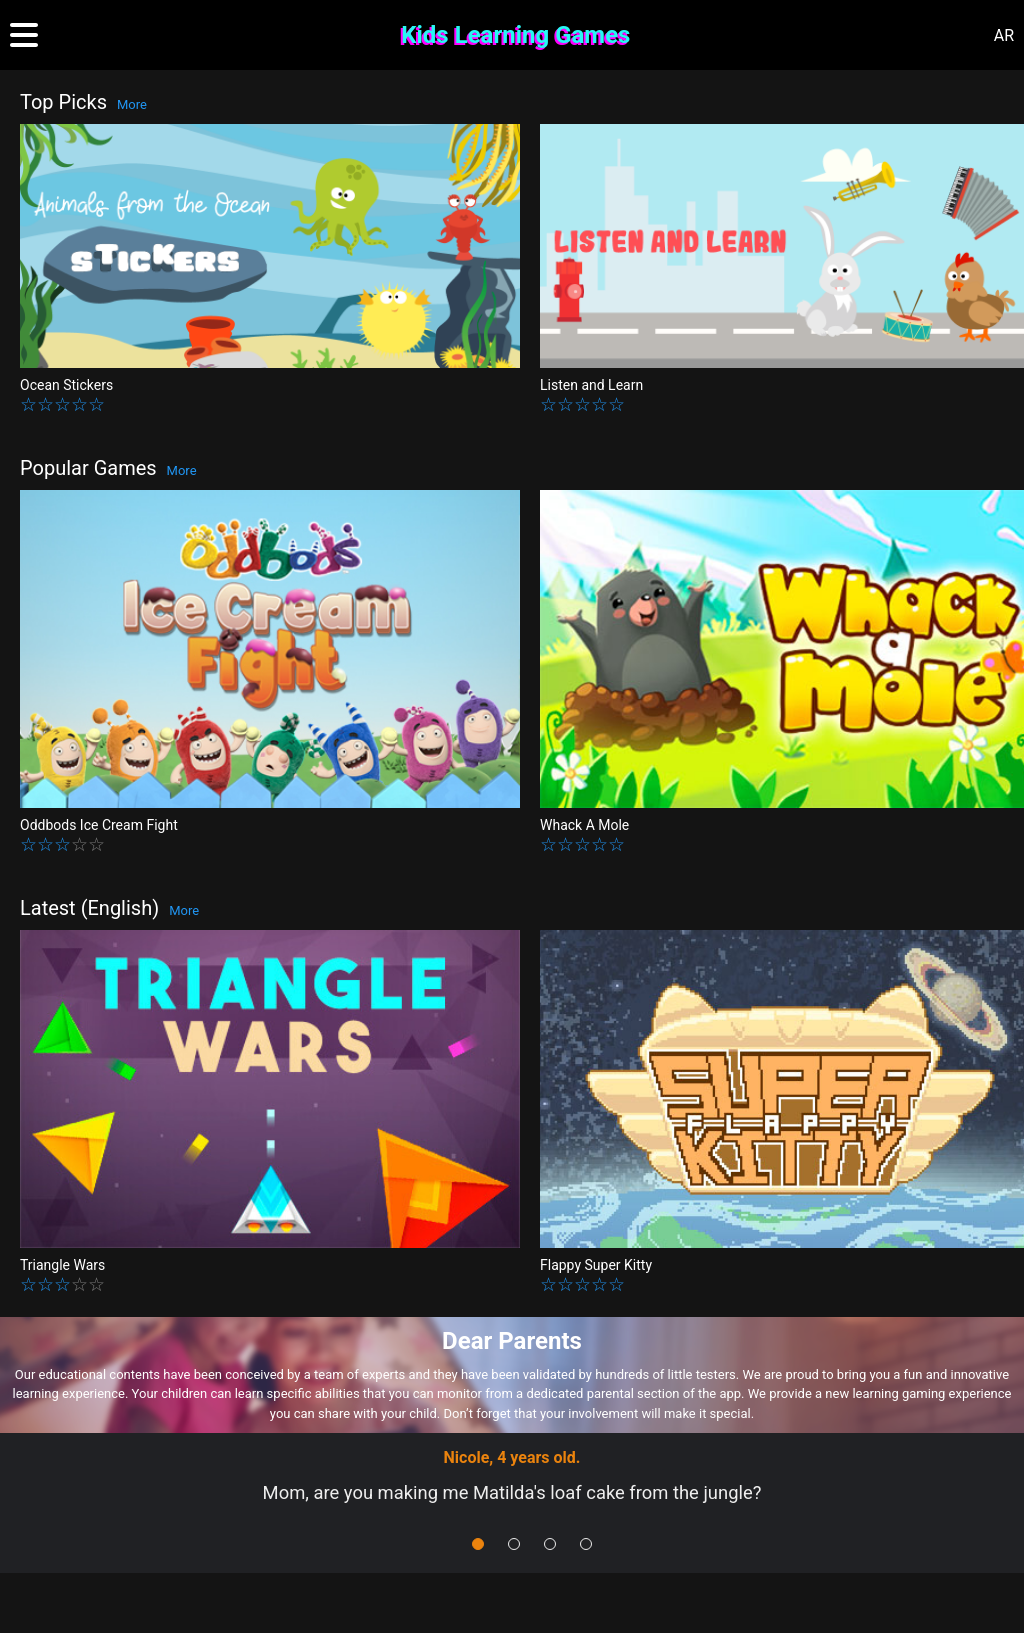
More (132, 104)
